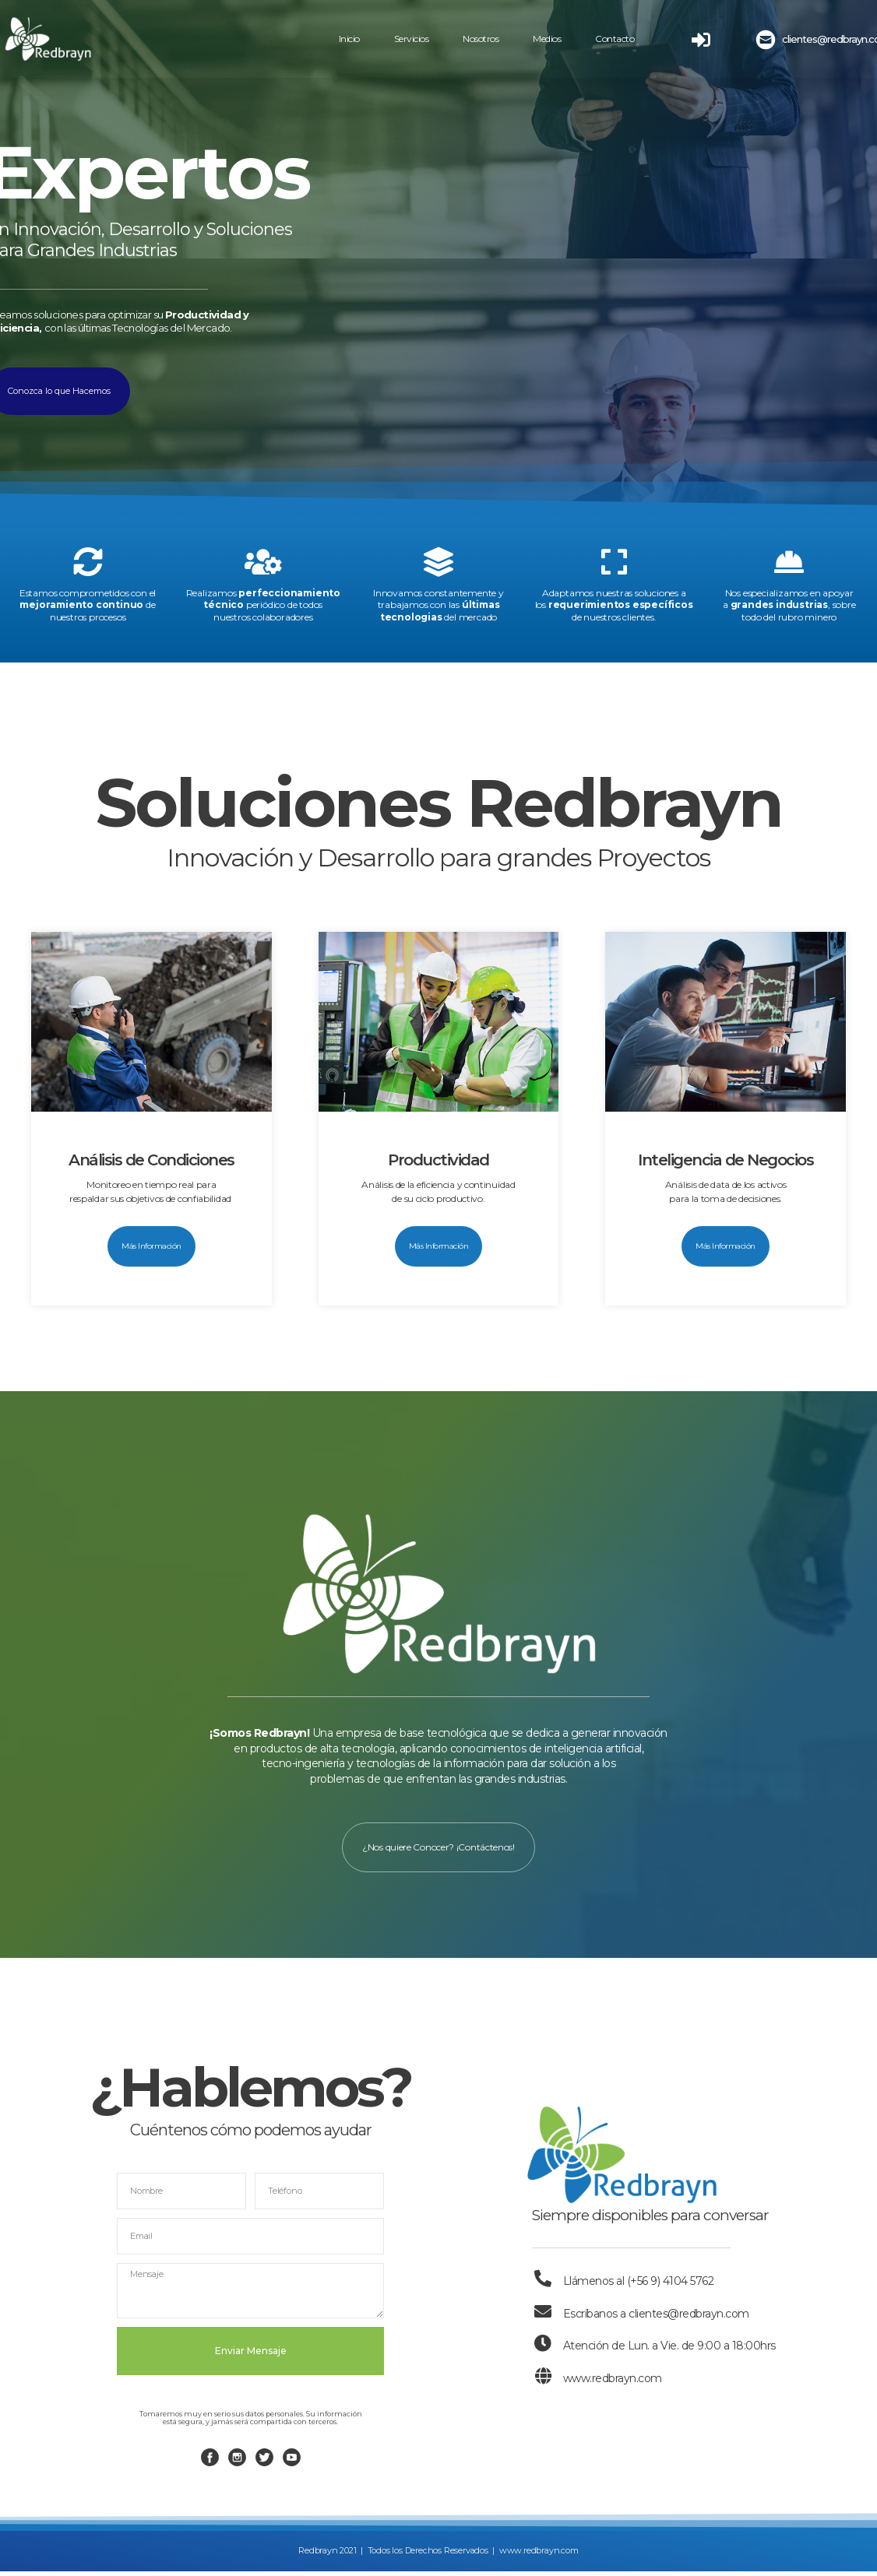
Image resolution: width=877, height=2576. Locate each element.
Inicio (349, 38)
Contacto (614, 38)
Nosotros (480, 38)
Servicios (411, 38)
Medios (547, 38)
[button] (151, 1246)
